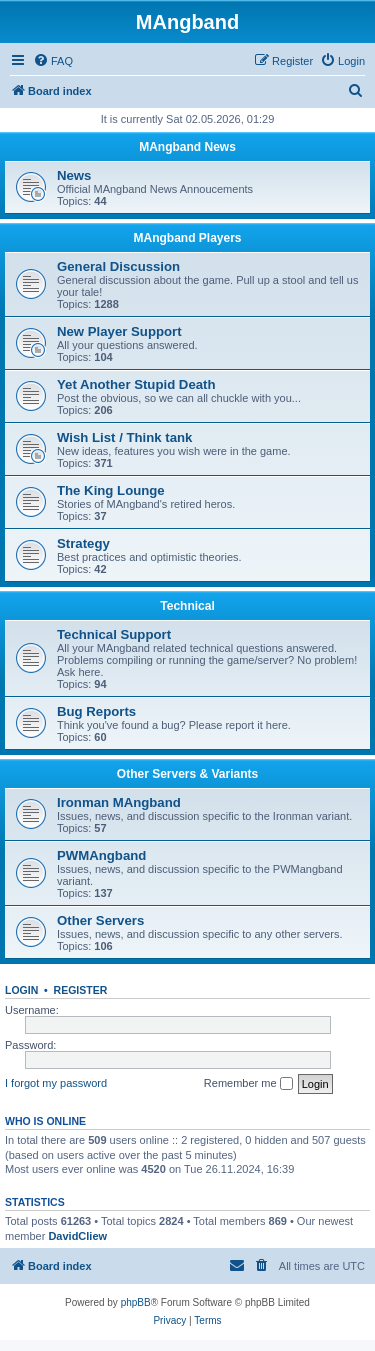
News (74, 175)
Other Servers (100, 920)
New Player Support (119, 331)
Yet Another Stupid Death (136, 384)
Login (21, 990)
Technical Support (114, 634)
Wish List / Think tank (124, 437)
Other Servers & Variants (187, 774)
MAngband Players (187, 238)
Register (81, 990)
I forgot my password (56, 1083)
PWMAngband (101, 855)
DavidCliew (77, 1236)
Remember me (248, 1084)
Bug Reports (96, 711)
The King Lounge (111, 490)
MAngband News (187, 147)
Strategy (83, 543)
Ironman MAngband (119, 802)
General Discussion (118, 266)
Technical (187, 606)
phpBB (136, 1302)
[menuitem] (53, 61)
